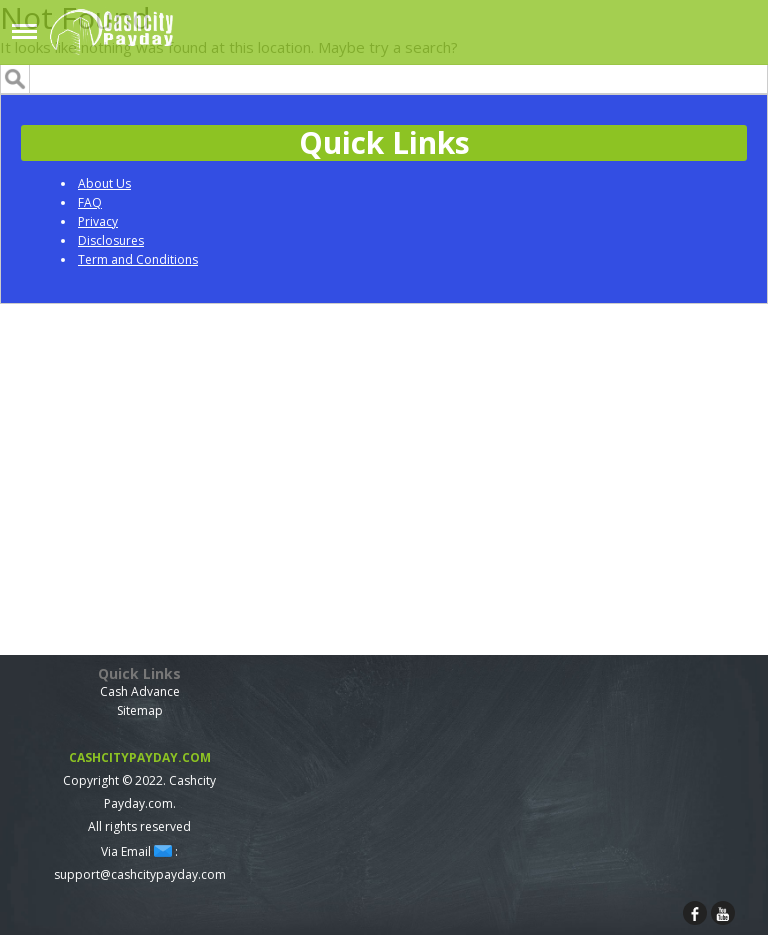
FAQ (90, 202)
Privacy (98, 221)
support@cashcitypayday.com (140, 874)
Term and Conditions (138, 259)
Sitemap (140, 710)
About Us (104, 183)
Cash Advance (140, 691)
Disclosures (111, 240)
